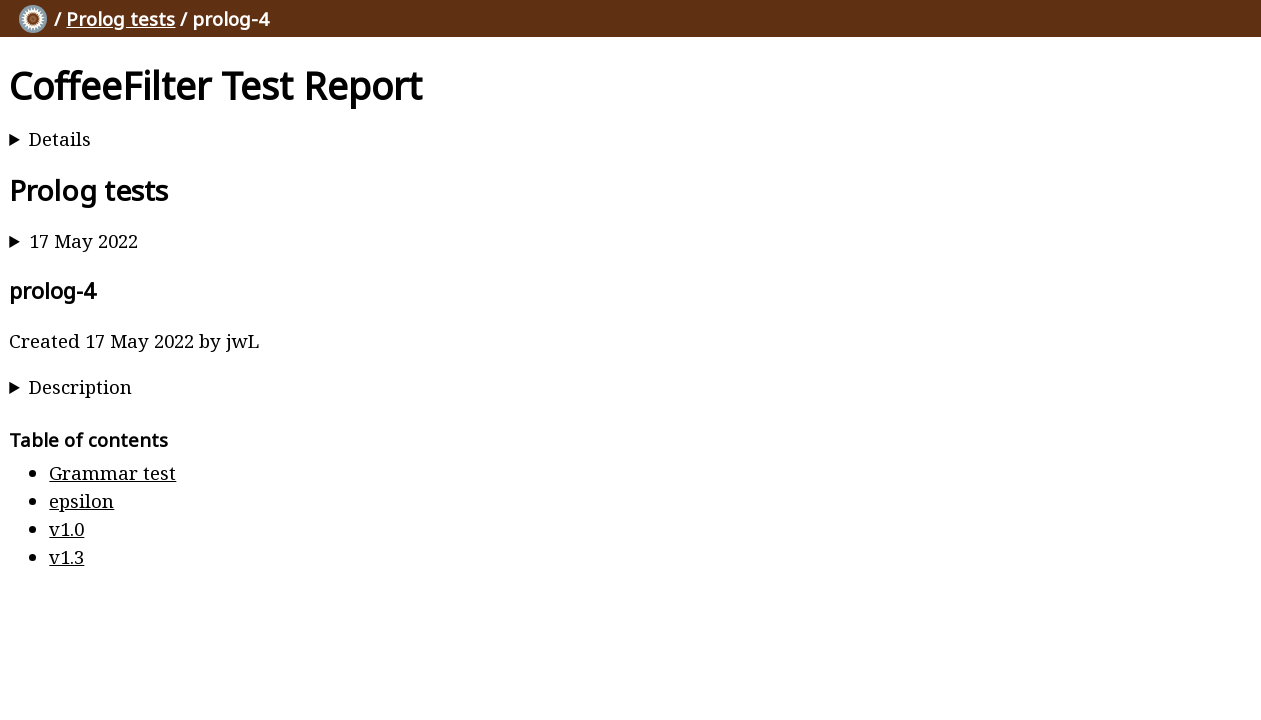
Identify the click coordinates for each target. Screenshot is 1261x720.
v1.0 (66, 528)
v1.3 (66, 556)
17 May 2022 (83, 240)
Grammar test (112, 472)
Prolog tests (120, 18)
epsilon (81, 500)
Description (80, 386)
